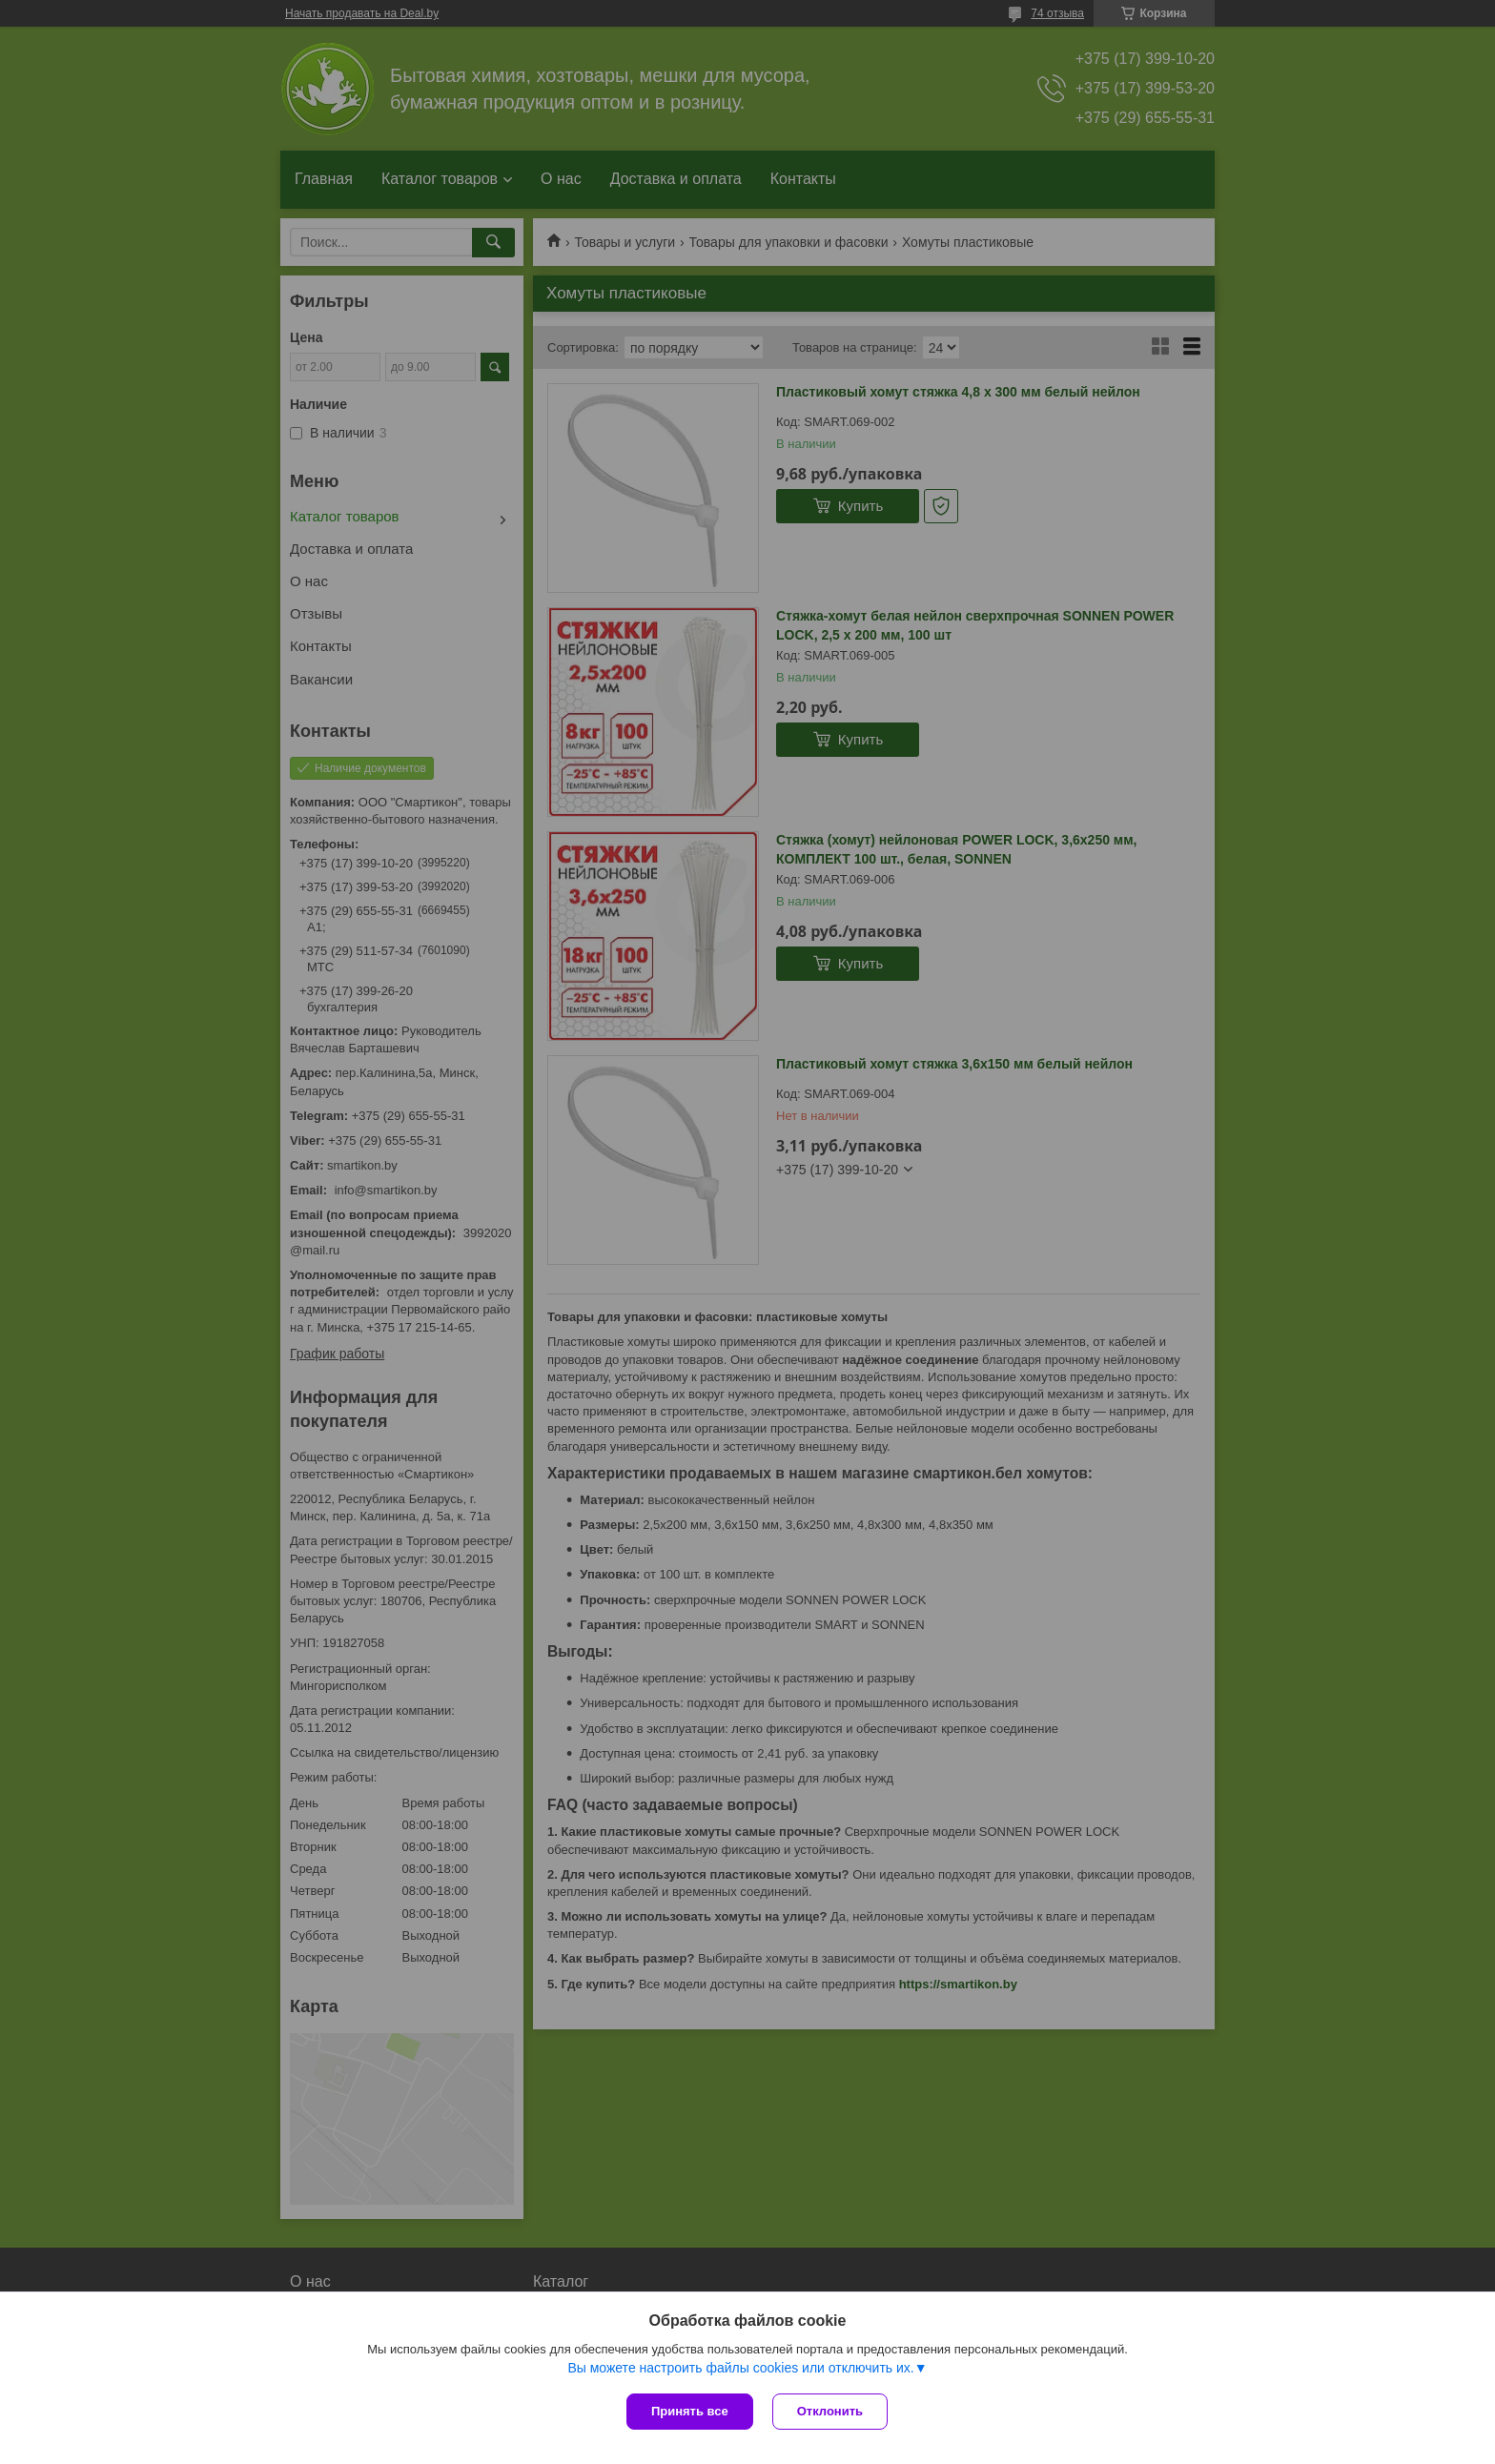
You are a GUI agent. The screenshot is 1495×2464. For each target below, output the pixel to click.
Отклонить (830, 2411)
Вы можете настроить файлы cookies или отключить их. (740, 2367)
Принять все (689, 2411)
